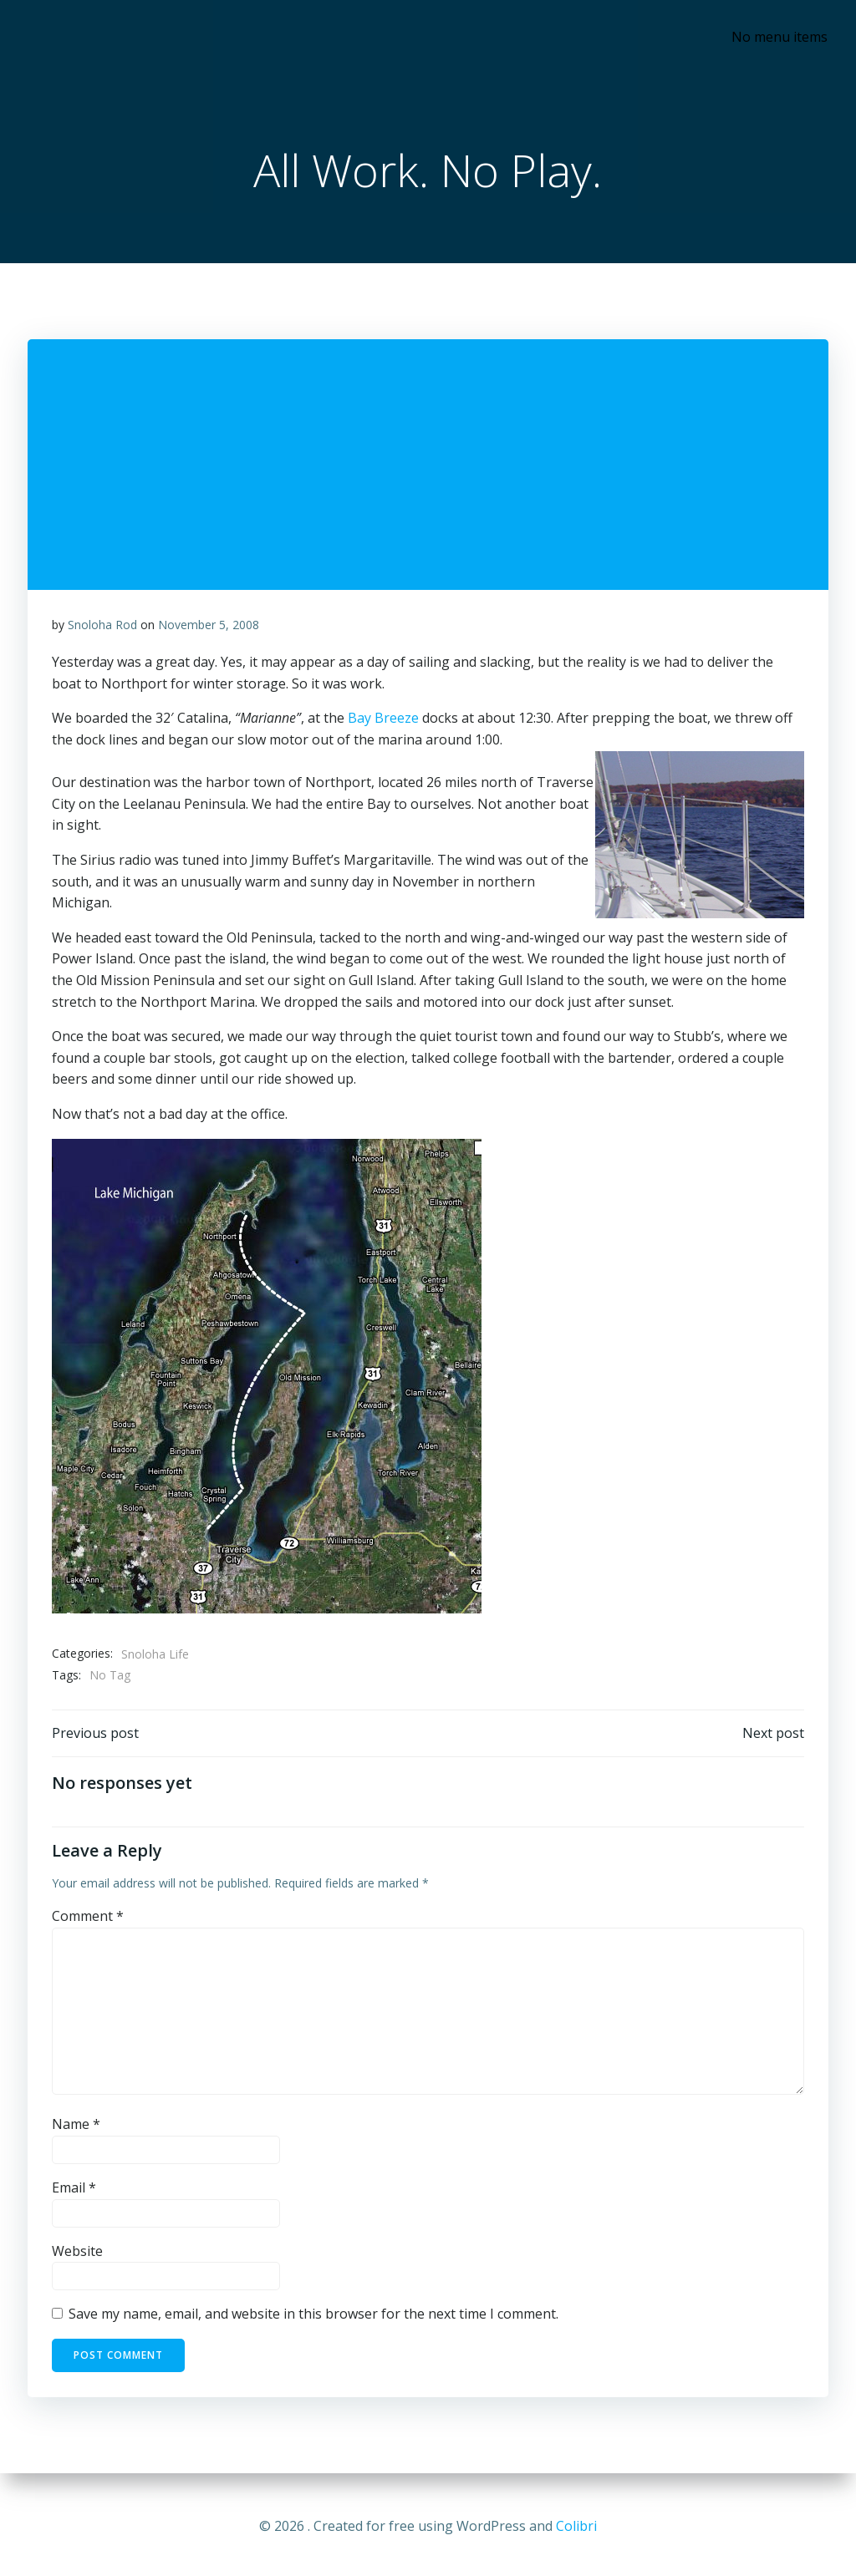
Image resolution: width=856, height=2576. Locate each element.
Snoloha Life (155, 1656)
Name (76, 2129)
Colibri (576, 2526)
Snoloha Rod (102, 627)
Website (77, 2255)
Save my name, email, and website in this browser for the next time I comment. (313, 2318)
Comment (88, 1921)
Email (74, 2192)
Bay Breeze (383, 721)
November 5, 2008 (208, 627)
